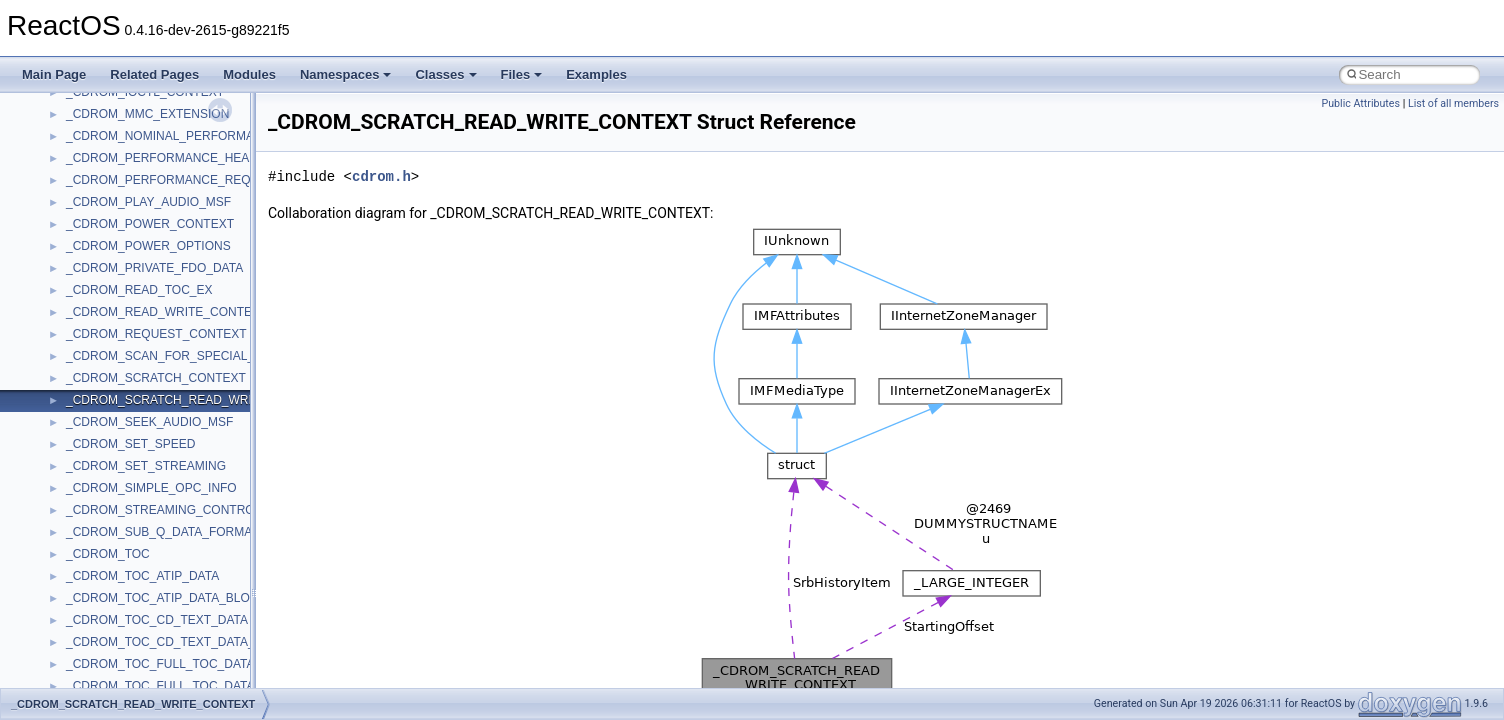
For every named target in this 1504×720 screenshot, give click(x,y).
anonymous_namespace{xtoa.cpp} (158, 620)
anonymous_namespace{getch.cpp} (161, 378)
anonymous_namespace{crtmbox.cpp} (168, 312)
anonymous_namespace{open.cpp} (160, 466)
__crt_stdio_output (115, 180)
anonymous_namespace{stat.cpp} (156, 532)
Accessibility (98, 224)
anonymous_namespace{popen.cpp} (163, 488)
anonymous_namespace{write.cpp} (159, 598)
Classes (445, 74)
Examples (596, 74)
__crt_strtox (97, 202)
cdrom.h (381, 176)
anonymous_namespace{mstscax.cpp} (168, 444)
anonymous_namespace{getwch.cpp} (165, 400)
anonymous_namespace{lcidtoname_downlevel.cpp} (206, 422)
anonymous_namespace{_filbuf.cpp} (162, 246)
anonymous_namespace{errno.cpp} (160, 334)
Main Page (54, 74)
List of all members (1453, 103)
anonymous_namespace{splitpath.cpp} (169, 510)
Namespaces (346, 74)
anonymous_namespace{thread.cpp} (163, 554)
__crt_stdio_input (111, 158)
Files (522, 74)
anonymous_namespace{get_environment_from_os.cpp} (216, 356)
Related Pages (154, 74)
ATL (76, 642)
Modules (249, 74)
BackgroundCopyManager (135, 664)
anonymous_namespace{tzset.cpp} (159, 576)
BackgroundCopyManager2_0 (145, 686)
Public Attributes (1360, 103)
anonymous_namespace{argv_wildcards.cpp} (186, 268)
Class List (76, 136)
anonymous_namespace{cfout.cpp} (159, 290)
